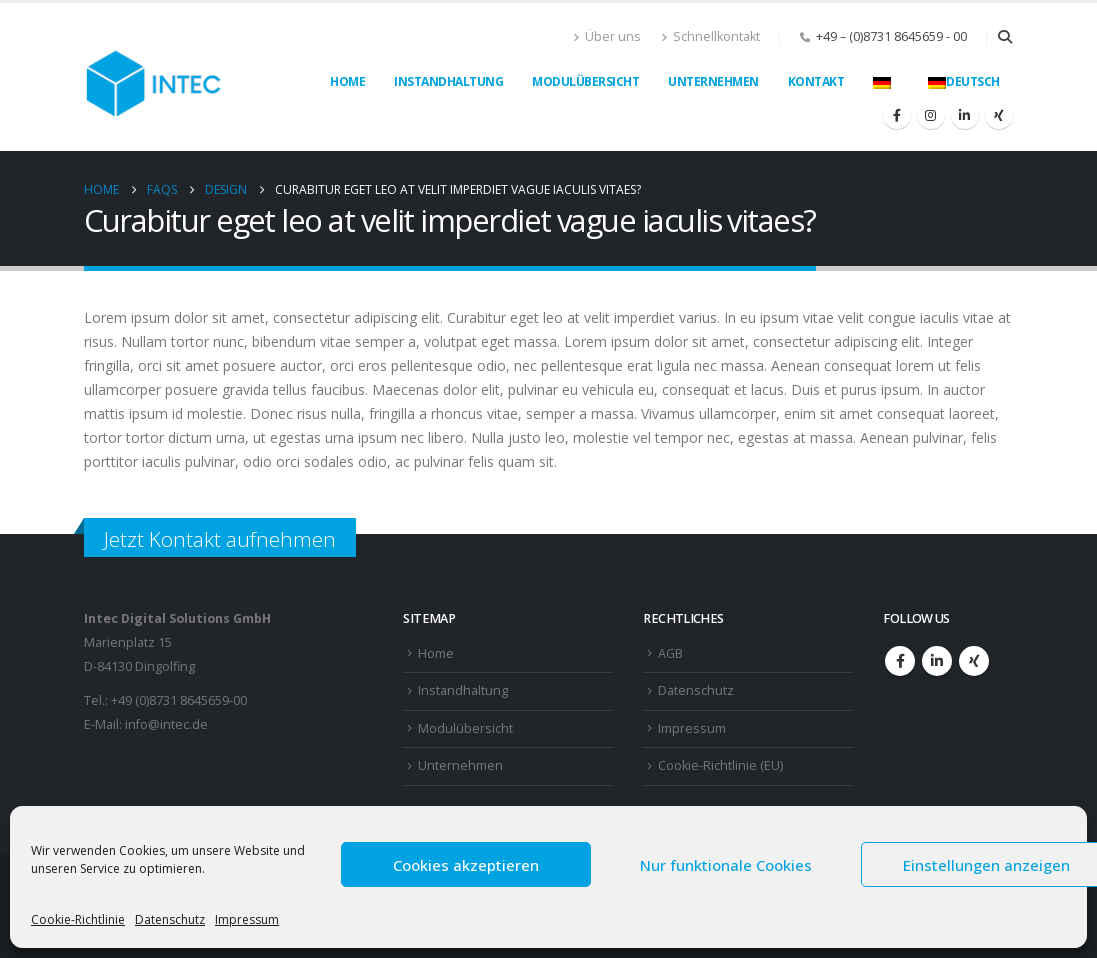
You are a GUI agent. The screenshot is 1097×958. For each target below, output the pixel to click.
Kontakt (816, 81)
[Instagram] (931, 115)
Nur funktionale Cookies (726, 865)
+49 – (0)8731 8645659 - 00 (891, 36)
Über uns (607, 36)
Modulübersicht (585, 81)
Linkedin (937, 661)
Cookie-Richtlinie (78, 919)
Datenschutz (170, 919)
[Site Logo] (154, 77)
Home (347, 81)
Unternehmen (713, 81)
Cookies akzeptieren (466, 865)
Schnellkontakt (710, 36)
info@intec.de (166, 724)
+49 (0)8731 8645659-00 (179, 700)
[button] (1005, 37)
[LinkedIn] (965, 115)
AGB (670, 653)
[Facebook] (897, 115)
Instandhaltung (448, 81)
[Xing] (999, 115)
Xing (974, 661)
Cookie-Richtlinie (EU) (720, 765)
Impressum (247, 919)
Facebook (900, 661)
